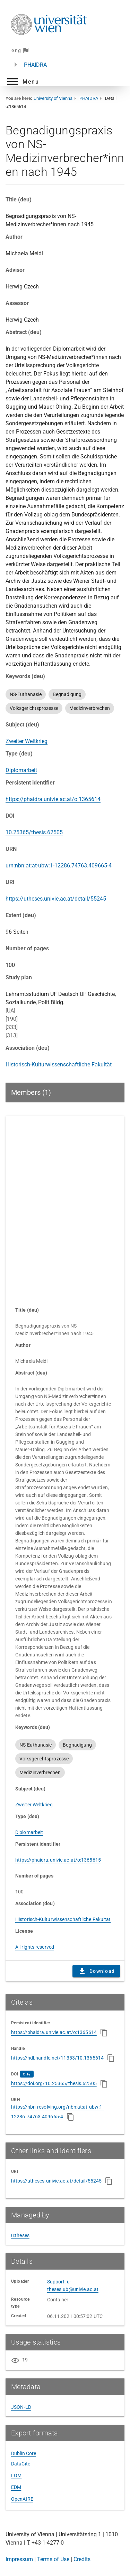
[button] (22, 82)
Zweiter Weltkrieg (26, 741)
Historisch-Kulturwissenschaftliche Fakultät (59, 1064)
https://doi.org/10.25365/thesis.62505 (54, 2083)
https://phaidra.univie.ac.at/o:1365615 (58, 1860)
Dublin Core (23, 2453)
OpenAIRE (22, 2499)
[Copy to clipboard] (104, 2032)
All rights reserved (34, 1947)
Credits (81, 2559)
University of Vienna (53, 98)
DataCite (20, 2463)
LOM (16, 2475)
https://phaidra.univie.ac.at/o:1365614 (53, 799)
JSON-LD (21, 2407)
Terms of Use (53, 2559)
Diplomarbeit (21, 770)
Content (65, 1207)
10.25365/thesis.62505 (34, 832)
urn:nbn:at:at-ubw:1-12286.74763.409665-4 (59, 865)
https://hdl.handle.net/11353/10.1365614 (57, 2058)
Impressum (19, 2559)
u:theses (20, 2235)
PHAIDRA (35, 64)
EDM (16, 2487)
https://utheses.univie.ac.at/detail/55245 (56, 898)
